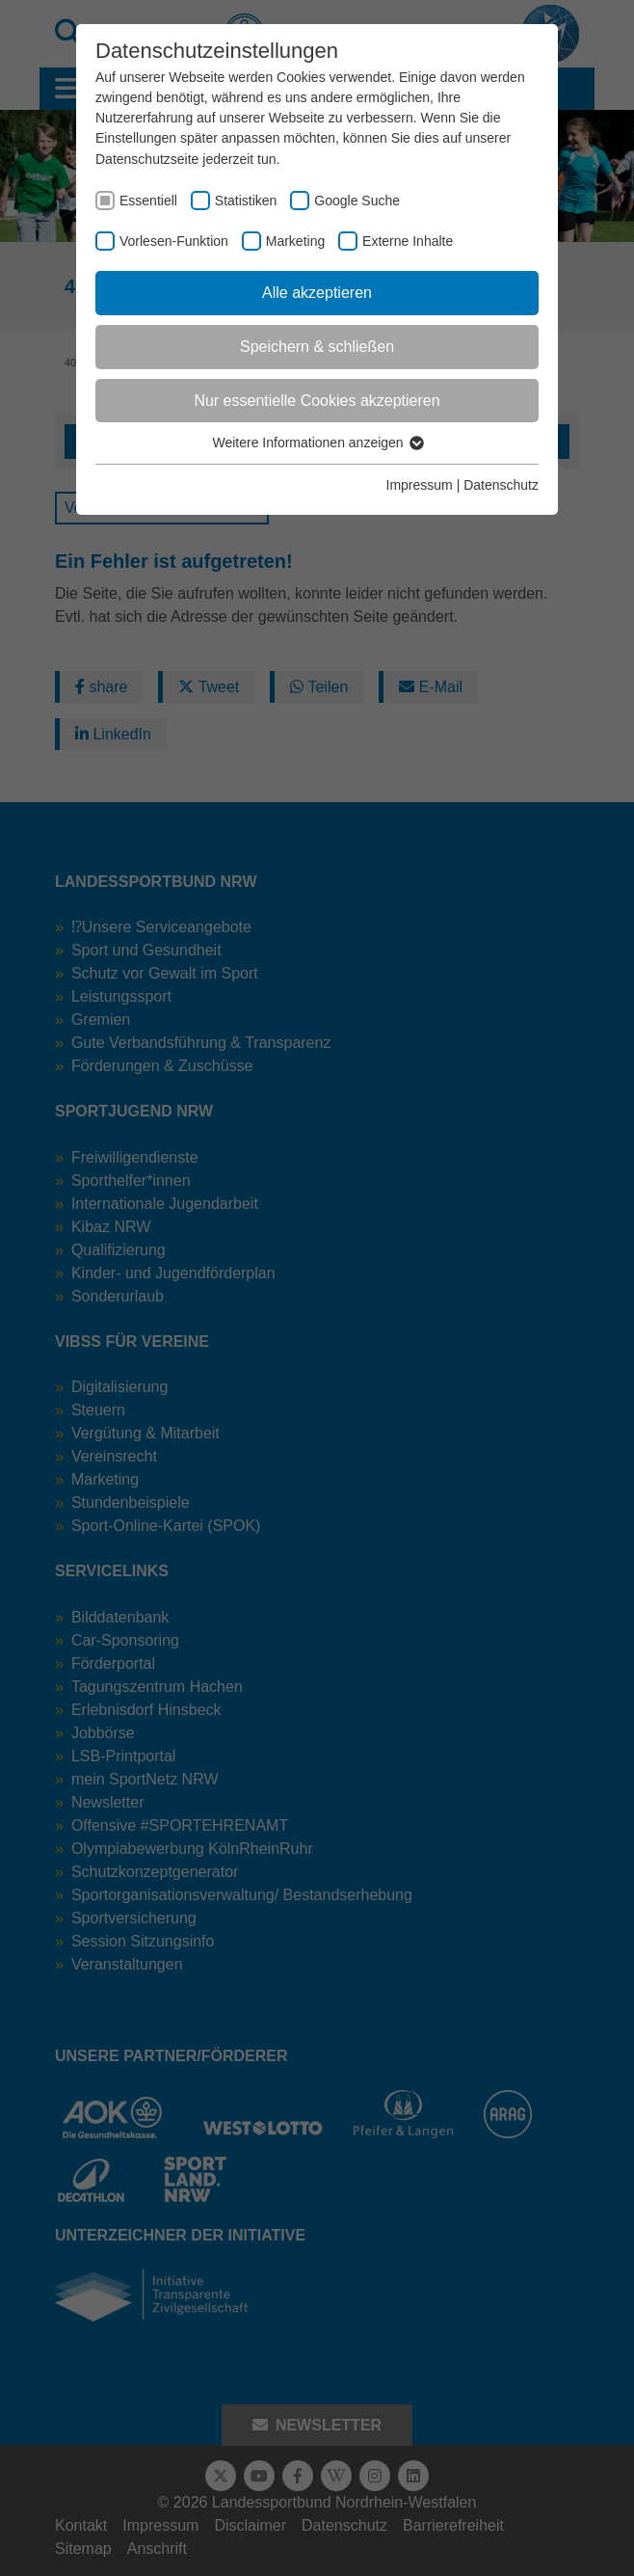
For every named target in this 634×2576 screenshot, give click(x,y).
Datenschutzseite (146, 159)
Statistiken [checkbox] (246, 200)
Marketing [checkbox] (295, 241)
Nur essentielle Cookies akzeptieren (316, 400)
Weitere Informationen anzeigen (316, 442)
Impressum (419, 485)
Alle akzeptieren (317, 292)
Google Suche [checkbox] (357, 200)
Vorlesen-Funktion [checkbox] (173, 241)
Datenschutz (501, 485)
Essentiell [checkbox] (148, 200)
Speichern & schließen (317, 346)
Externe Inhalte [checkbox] (407, 241)
